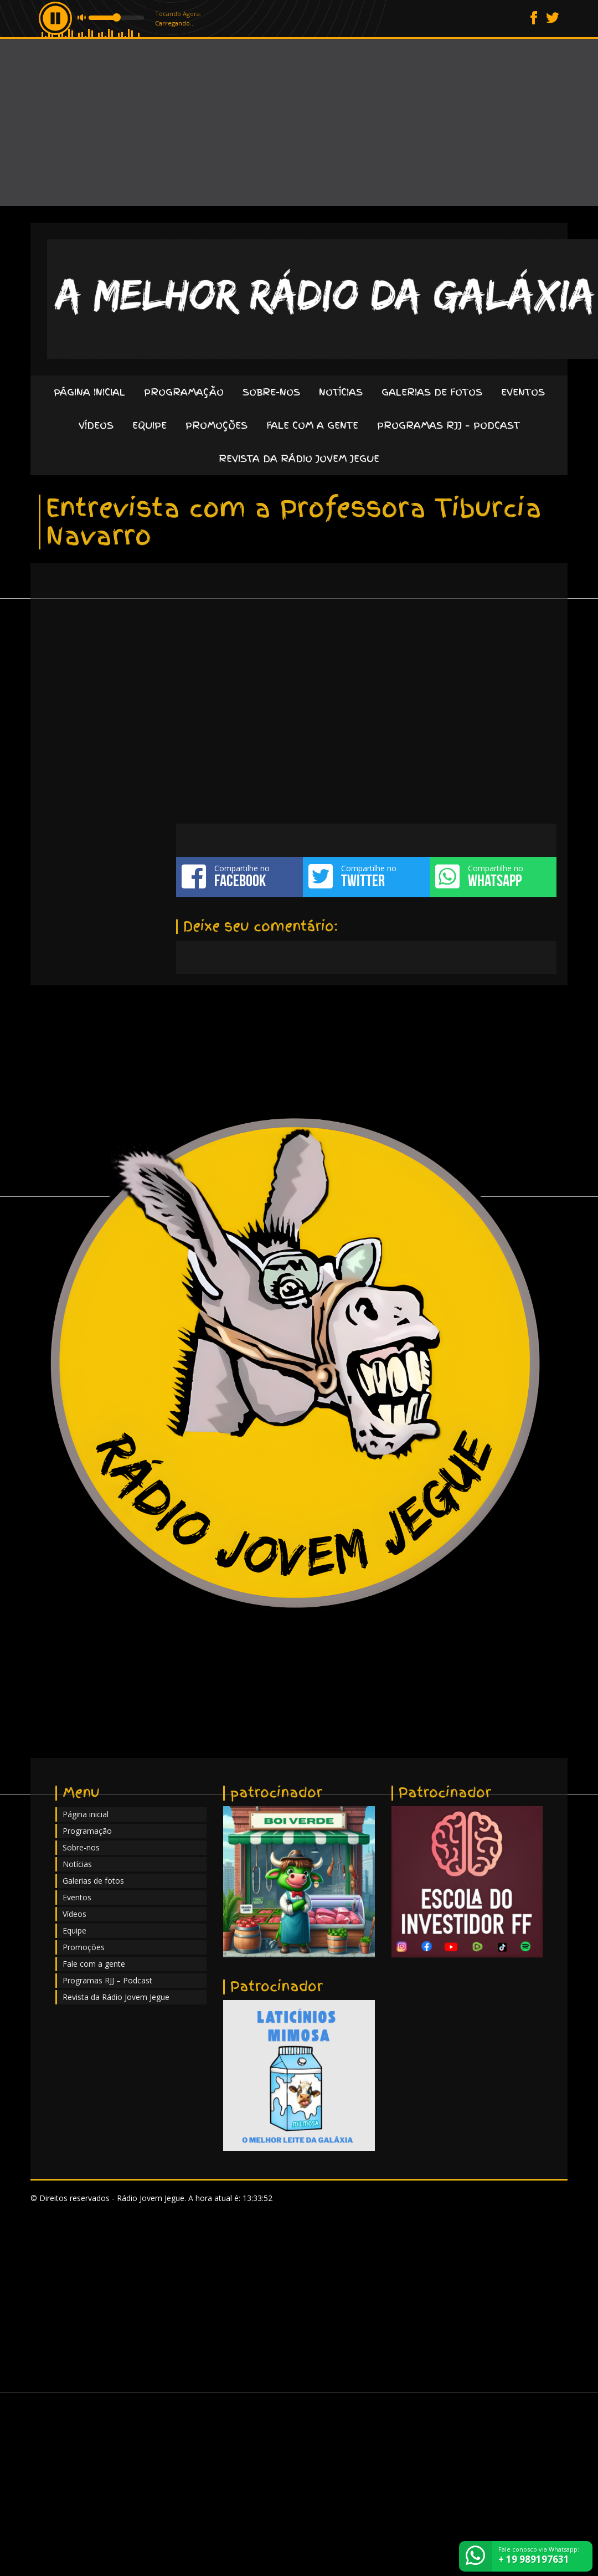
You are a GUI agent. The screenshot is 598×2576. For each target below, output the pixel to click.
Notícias (341, 392)
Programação (184, 392)
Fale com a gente (312, 425)
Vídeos (96, 425)
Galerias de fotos (432, 392)
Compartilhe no (239, 876)
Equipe (149, 425)
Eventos (523, 392)
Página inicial (89, 392)
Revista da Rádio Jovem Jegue (299, 458)
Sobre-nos (271, 392)
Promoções (216, 425)
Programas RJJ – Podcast (448, 425)
